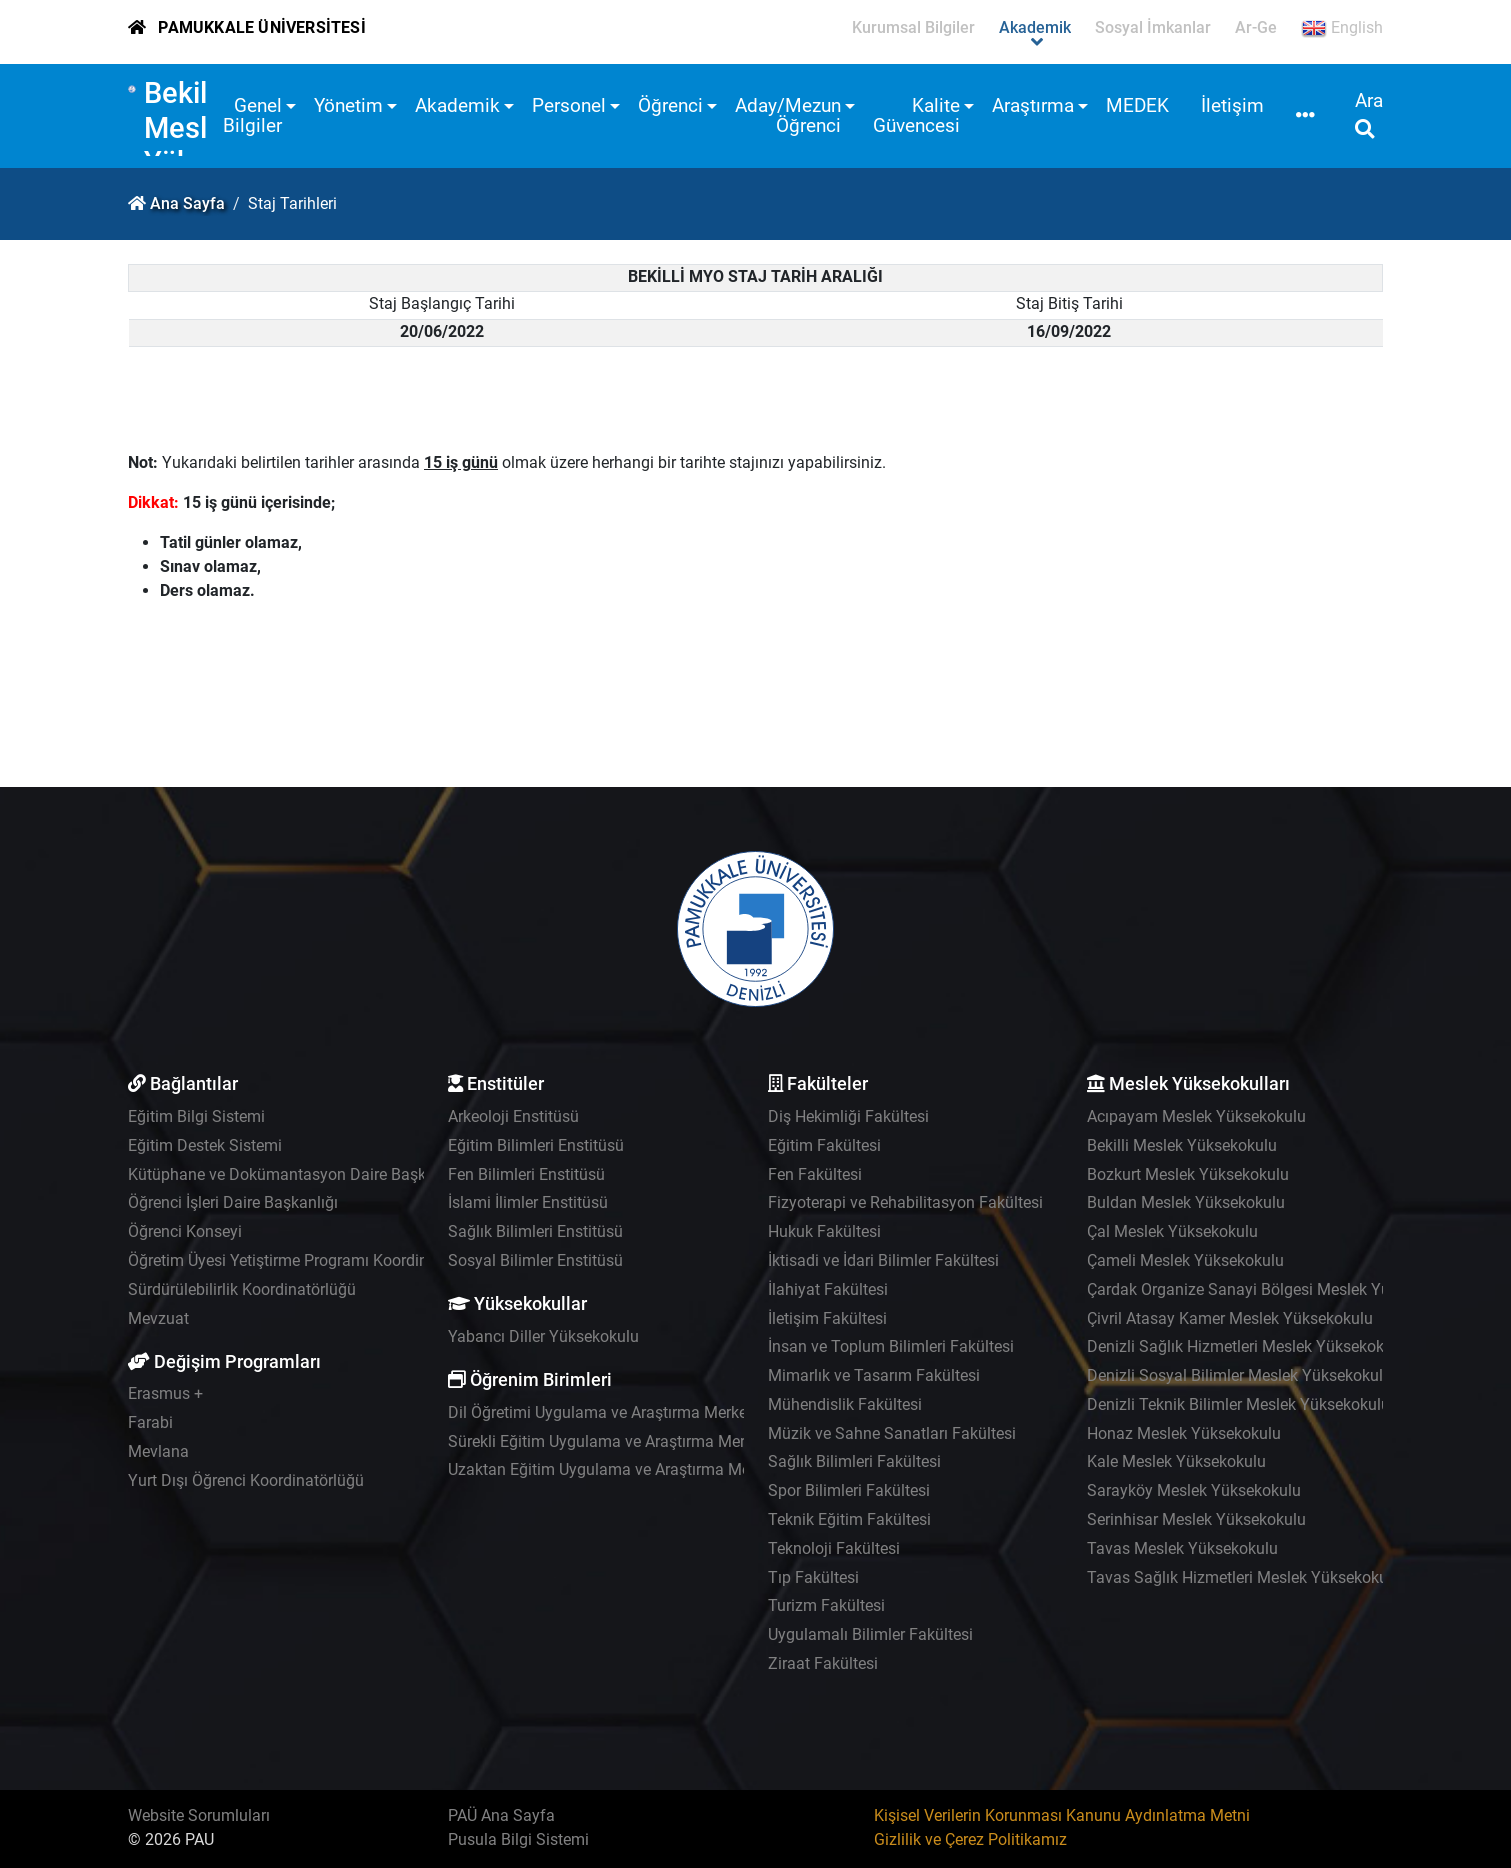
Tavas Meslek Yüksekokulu (1182, 1548)
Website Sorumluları (199, 1815)
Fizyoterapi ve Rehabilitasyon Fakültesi (905, 1202)
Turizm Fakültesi (826, 1605)
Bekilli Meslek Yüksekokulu (1182, 1145)
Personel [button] (569, 105)
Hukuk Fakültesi (824, 1231)
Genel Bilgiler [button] (252, 115)
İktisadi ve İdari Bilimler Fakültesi (883, 1260)
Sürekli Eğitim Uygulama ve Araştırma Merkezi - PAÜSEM (647, 1441)
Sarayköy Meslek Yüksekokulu (1194, 1490)
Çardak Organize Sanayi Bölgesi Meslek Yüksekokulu (1274, 1289)
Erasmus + (165, 1393)
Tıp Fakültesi (813, 1577)
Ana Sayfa (187, 203)
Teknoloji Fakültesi (834, 1548)
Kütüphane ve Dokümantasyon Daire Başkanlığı (296, 1174)
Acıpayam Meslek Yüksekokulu (1196, 1116)
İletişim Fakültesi (827, 1318)
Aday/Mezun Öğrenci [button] (788, 115)
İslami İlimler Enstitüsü (528, 1202)
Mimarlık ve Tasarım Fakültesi (874, 1375)
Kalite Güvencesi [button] (916, 115)
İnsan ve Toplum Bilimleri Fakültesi (891, 1346)
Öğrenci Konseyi (185, 1231)
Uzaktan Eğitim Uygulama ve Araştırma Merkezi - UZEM (643, 1469)
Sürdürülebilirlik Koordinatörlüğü (242, 1289)
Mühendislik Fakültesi (845, 1404)
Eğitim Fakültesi (824, 1145)
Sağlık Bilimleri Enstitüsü (535, 1231)
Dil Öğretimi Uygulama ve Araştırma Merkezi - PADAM (636, 1412)
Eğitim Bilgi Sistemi (196, 1116)
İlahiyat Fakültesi (828, 1289)
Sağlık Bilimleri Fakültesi (854, 1461)
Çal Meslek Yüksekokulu (1172, 1231)
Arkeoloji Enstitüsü (513, 1116)
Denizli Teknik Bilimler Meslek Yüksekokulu (1238, 1404)
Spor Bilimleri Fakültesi (849, 1490)
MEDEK (1137, 105)
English (1342, 28)
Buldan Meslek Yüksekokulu (1186, 1202)
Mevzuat (158, 1318)
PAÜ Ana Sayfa (501, 1815)
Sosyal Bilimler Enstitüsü (535, 1260)
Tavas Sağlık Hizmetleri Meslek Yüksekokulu (1244, 1577)
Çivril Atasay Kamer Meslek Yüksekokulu (1230, 1318)
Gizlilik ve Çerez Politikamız (970, 1839)
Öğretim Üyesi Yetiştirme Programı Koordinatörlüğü (307, 1260)
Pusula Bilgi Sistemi (518, 1839)
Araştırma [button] (1033, 105)
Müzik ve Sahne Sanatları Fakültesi (892, 1433)
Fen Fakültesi (815, 1174)
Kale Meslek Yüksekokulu (1176, 1461)
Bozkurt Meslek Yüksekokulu (1188, 1174)
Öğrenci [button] (670, 105)
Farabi (150, 1422)
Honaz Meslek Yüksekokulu (1184, 1433)
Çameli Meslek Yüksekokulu (1185, 1260)
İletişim (1232, 105)
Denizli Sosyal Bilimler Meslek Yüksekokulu (1239, 1375)
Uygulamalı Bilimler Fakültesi (870, 1634)
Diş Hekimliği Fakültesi (848, 1116)
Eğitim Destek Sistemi (205, 1145)
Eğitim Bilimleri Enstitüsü (536, 1145)
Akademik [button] (457, 105)
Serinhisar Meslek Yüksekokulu (1196, 1519)
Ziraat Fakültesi (823, 1663)
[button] (1305, 116)
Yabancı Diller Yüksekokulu (543, 1336)
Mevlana (158, 1451)
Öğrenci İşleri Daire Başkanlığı (233, 1202)
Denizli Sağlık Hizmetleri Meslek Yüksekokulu (1246, 1346)
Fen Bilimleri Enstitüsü (526, 1174)
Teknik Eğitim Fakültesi (849, 1519)
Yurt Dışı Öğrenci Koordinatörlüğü (246, 1480)
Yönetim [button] (348, 105)
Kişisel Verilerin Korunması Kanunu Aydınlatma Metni (1062, 1815)
